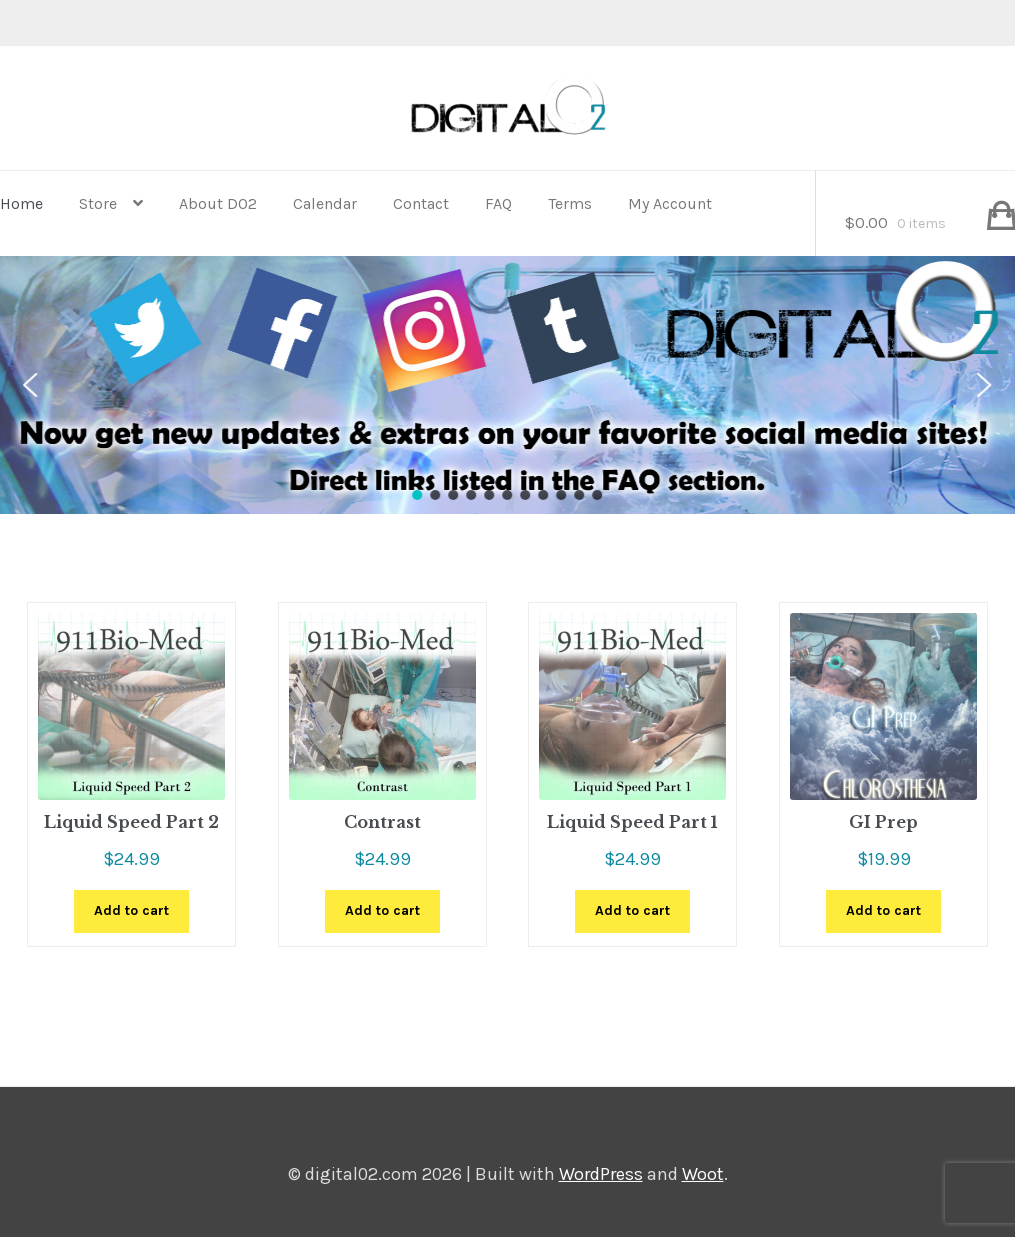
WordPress (601, 1174)
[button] (30, 385)
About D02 (218, 203)
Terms (570, 203)
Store (98, 203)
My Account (670, 203)
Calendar (325, 203)
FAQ (498, 203)
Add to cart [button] (131, 910)
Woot (703, 1174)
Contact (421, 203)
